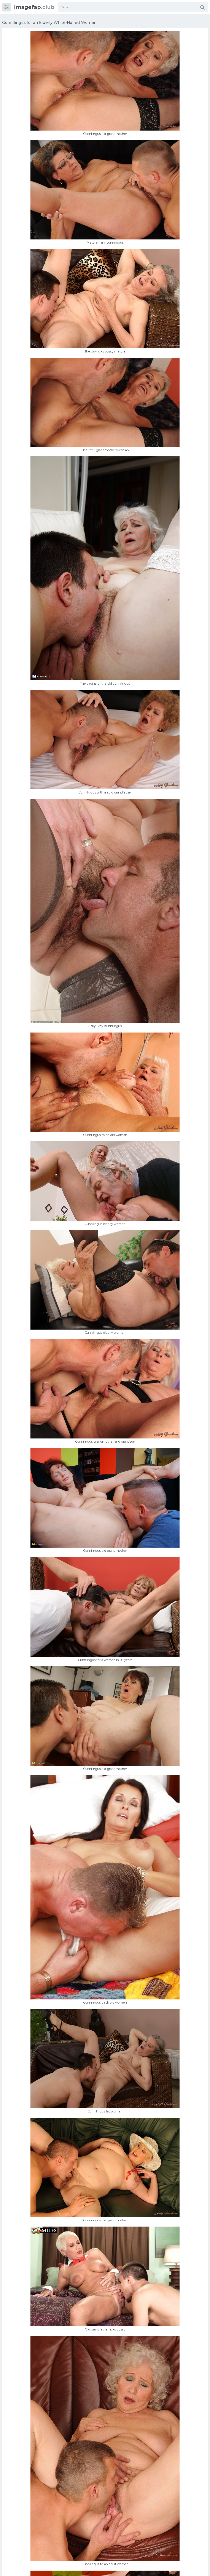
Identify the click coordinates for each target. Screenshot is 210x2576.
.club (34, 7)
